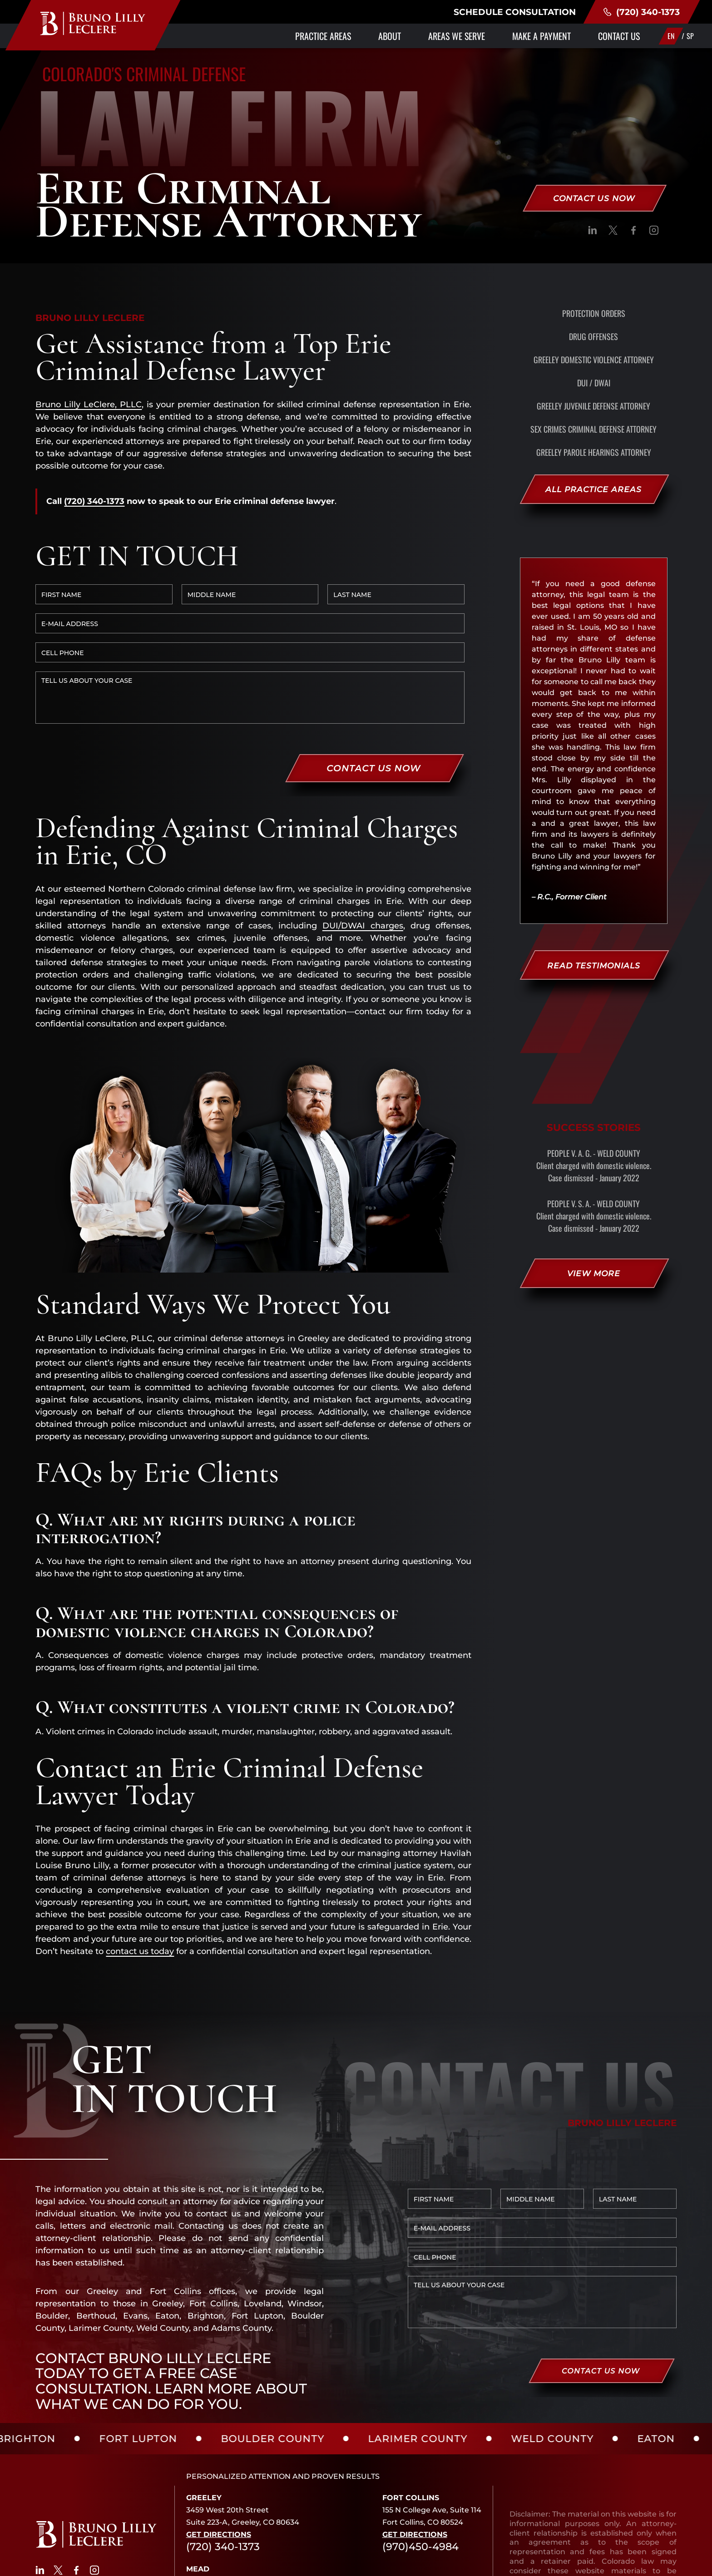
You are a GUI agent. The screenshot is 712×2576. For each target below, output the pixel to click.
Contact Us (619, 36)
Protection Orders (593, 313)
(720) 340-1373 (641, 12)
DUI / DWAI (593, 383)
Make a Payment (541, 36)
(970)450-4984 (420, 2458)
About (389, 36)
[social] (592, 232)
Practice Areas (323, 36)
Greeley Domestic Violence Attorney (594, 359)
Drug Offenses (593, 336)
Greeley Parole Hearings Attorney (593, 452)
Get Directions (218, 2446)
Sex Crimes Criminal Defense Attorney (593, 429)
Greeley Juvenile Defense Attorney (593, 406)
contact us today (140, 1863)
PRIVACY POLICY (487, 2564)
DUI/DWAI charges (362, 837)
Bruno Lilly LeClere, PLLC (88, 405)
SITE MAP (544, 2564)
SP (690, 35)
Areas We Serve (456, 36)
